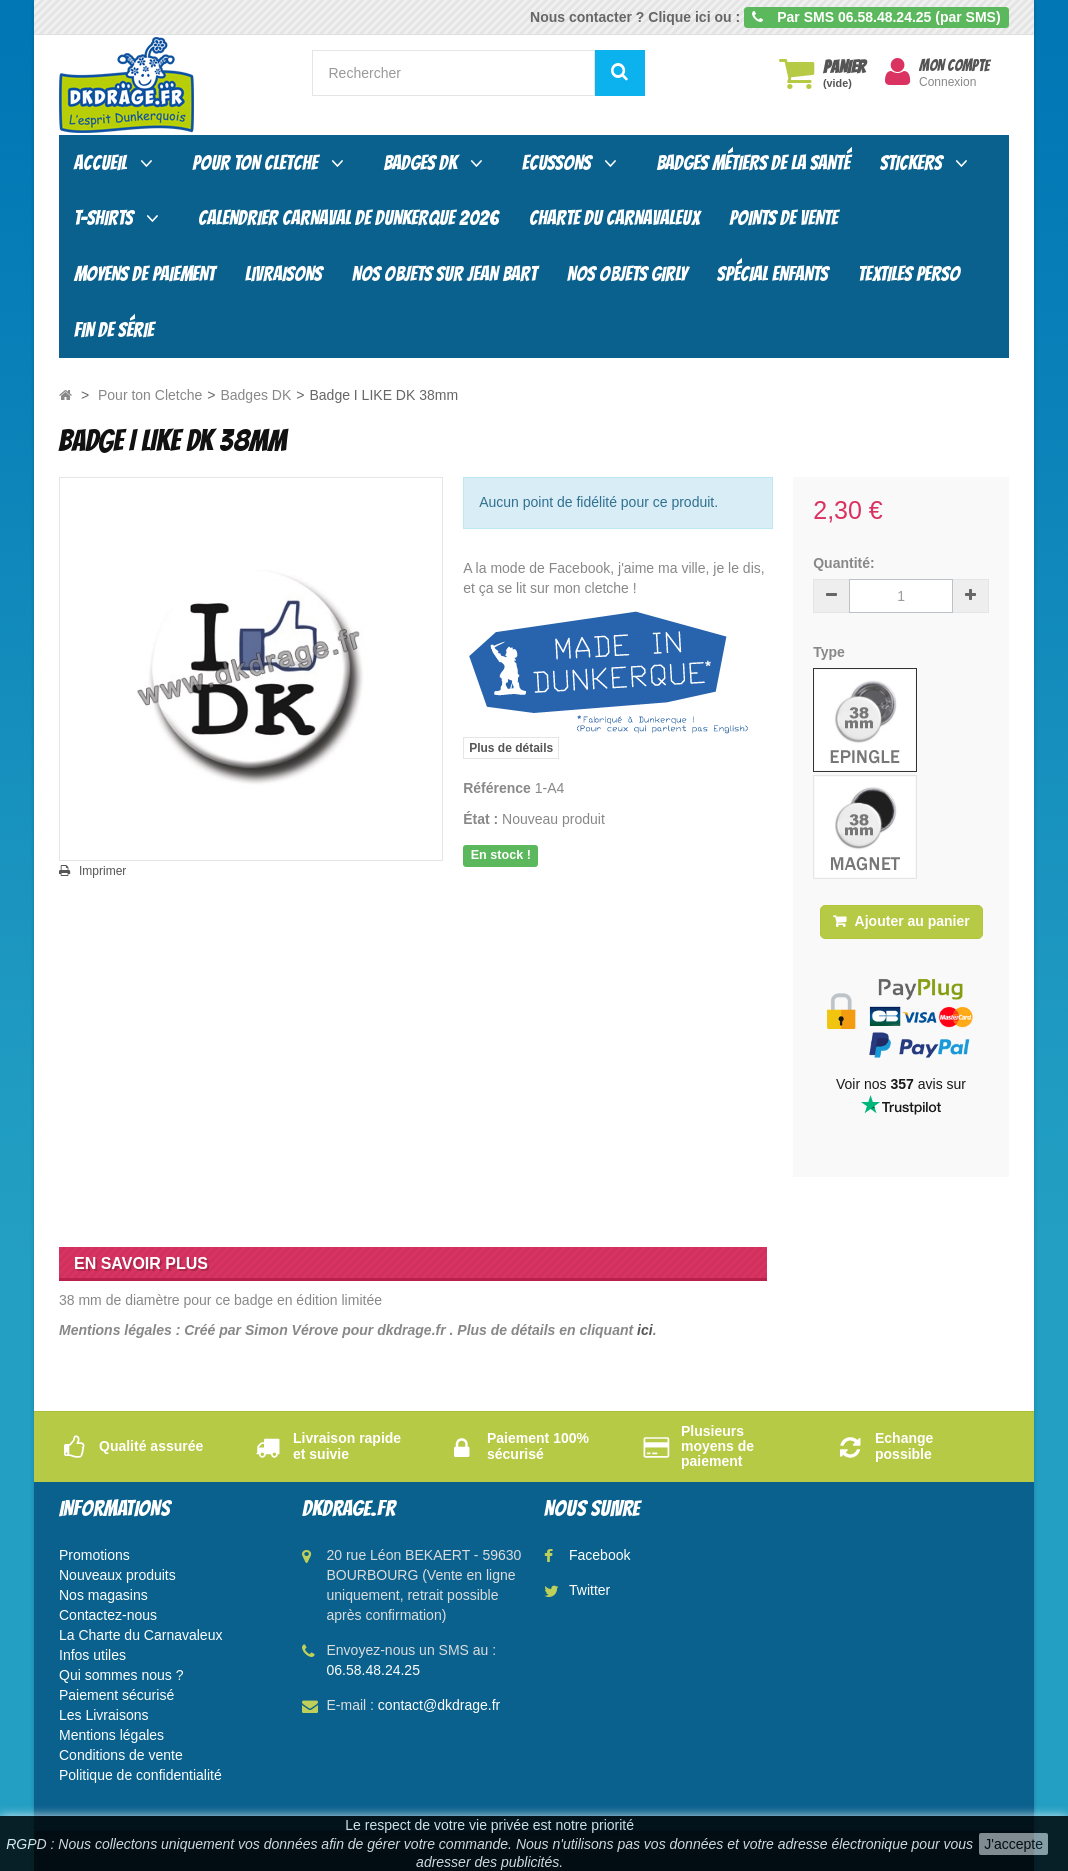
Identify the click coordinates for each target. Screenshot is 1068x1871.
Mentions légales (111, 1735)
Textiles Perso (909, 274)
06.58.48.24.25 (373, 1670)
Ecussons (556, 163)
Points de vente (783, 218)
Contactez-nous (108, 1615)
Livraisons (283, 274)
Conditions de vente (121, 1755)
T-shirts (103, 218)
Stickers (911, 163)
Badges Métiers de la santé (753, 163)
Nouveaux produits (117, 1575)
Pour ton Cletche (255, 163)
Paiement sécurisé (116, 1695)
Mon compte (954, 66)
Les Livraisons (104, 1715)
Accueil (100, 163)
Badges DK (420, 163)
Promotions (94, 1555)
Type (831, 652)
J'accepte (1013, 1844)
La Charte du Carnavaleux (140, 1635)
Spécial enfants (772, 274)
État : (480, 819)
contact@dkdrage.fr (439, 1705)
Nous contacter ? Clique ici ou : (635, 17)
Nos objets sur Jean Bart (444, 274)
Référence (497, 788)
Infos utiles (92, 1655)
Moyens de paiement (144, 274)
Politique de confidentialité (140, 1775)
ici (645, 1330)
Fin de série (114, 330)
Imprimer (102, 871)
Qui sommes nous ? (121, 1675)
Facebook (599, 1555)
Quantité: (843, 563)
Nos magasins (103, 1595)
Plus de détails (511, 748)
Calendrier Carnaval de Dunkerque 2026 (348, 218)
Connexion (947, 82)
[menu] (897, 72)
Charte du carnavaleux (614, 218)
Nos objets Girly (627, 274)
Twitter (589, 1590)
